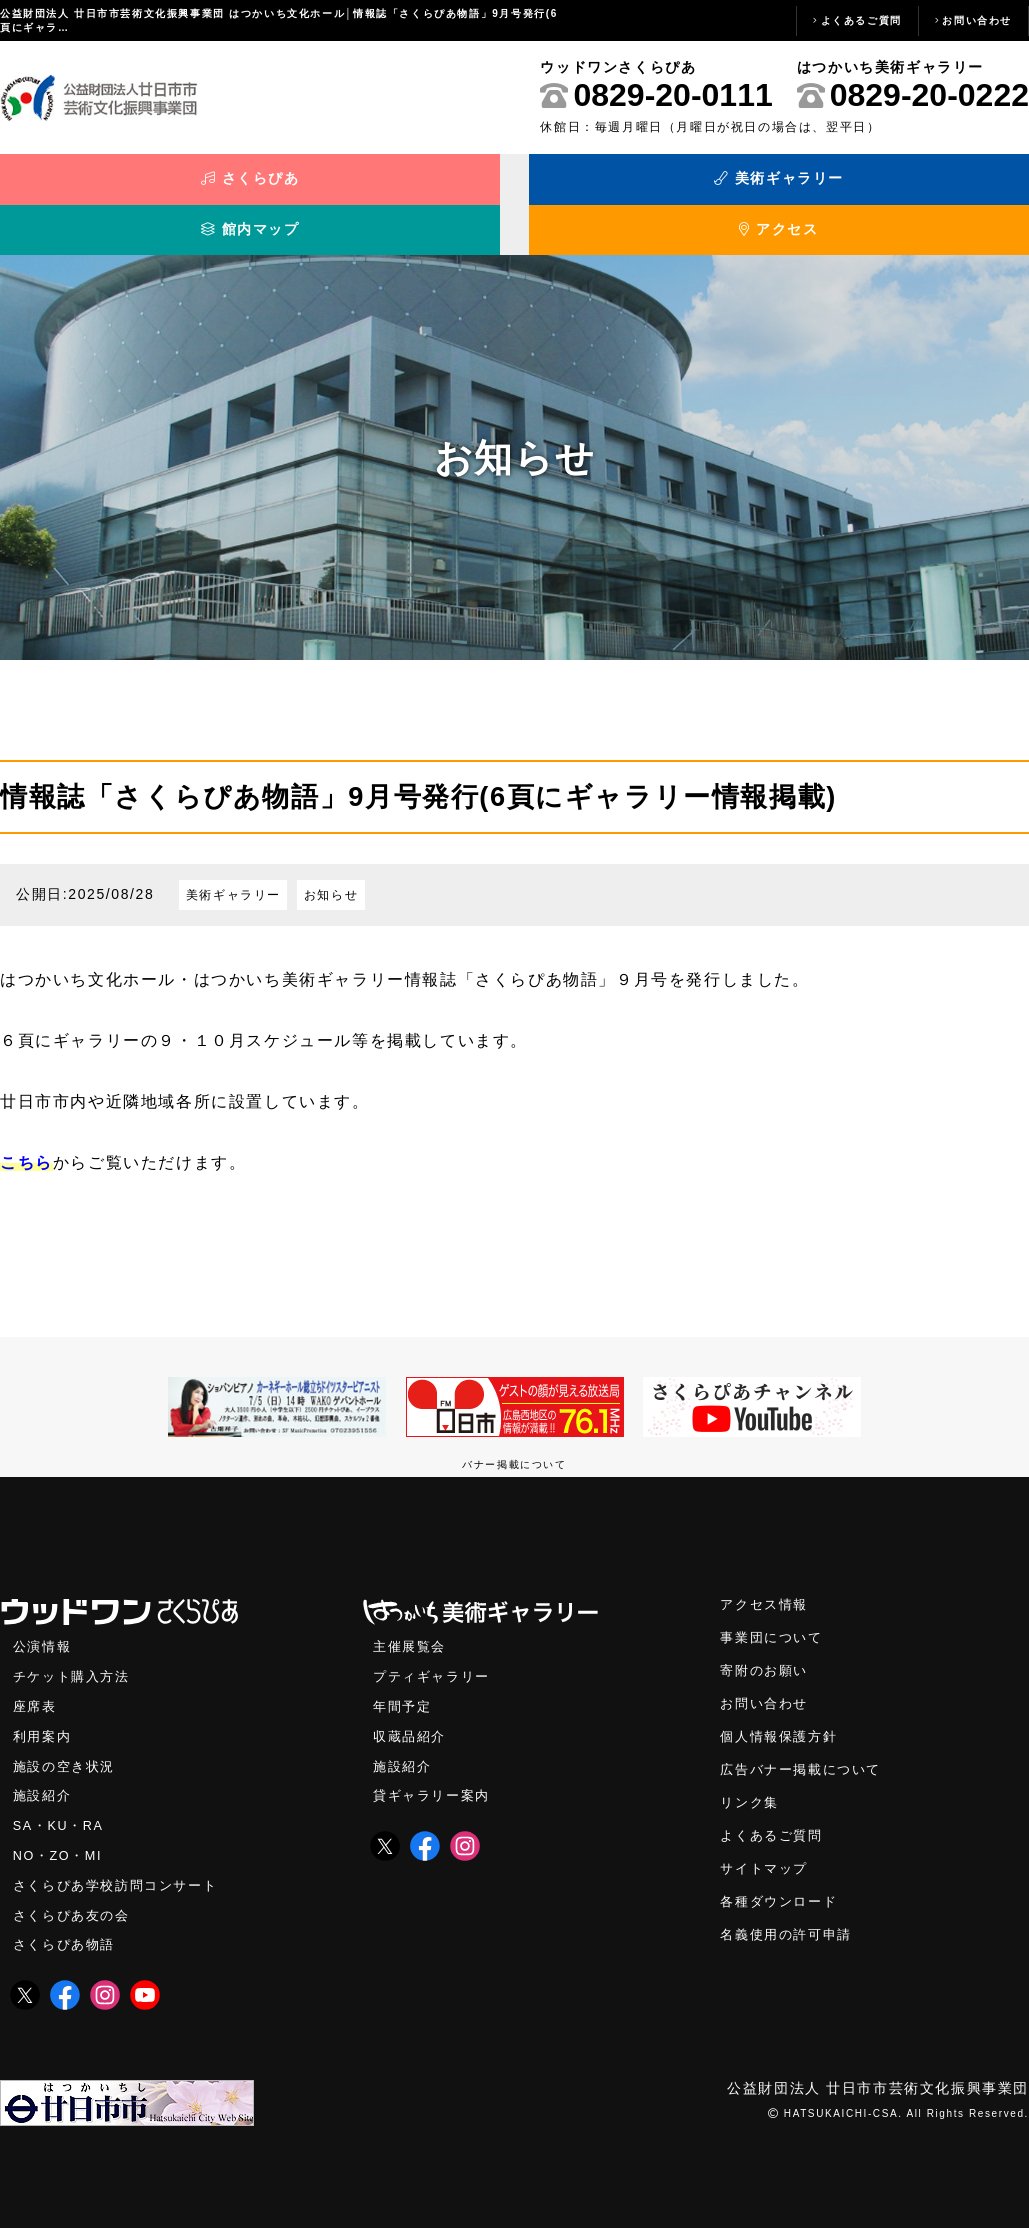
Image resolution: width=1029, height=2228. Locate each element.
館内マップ (643, 188)
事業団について (774, 1609)
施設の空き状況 (67, 1741)
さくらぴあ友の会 (75, 1895)
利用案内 (44, 1711)
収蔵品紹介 (412, 1711)
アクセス (900, 188)
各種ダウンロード (782, 1881)
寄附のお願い (767, 1643)
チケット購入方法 (75, 1649)
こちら (26, 1132)
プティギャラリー (435, 1649)
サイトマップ (767, 1847)
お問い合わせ (977, 20)
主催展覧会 (412, 1618)
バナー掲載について (514, 1434)
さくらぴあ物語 (67, 1926)
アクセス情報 (767, 1575)
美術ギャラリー (385, 188)
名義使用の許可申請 (790, 1915)
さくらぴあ (129, 188)
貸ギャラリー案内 (435, 1772)
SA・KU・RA (61, 1803)
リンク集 (751, 1779)
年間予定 (404, 1680)
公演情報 (44, 1618)
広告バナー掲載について (806, 1745)
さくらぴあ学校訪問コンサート (122, 1865)
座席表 (36, 1680)
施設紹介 (44, 1772)
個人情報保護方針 (782, 1711)
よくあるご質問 (861, 20)
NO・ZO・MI (60, 1834)
